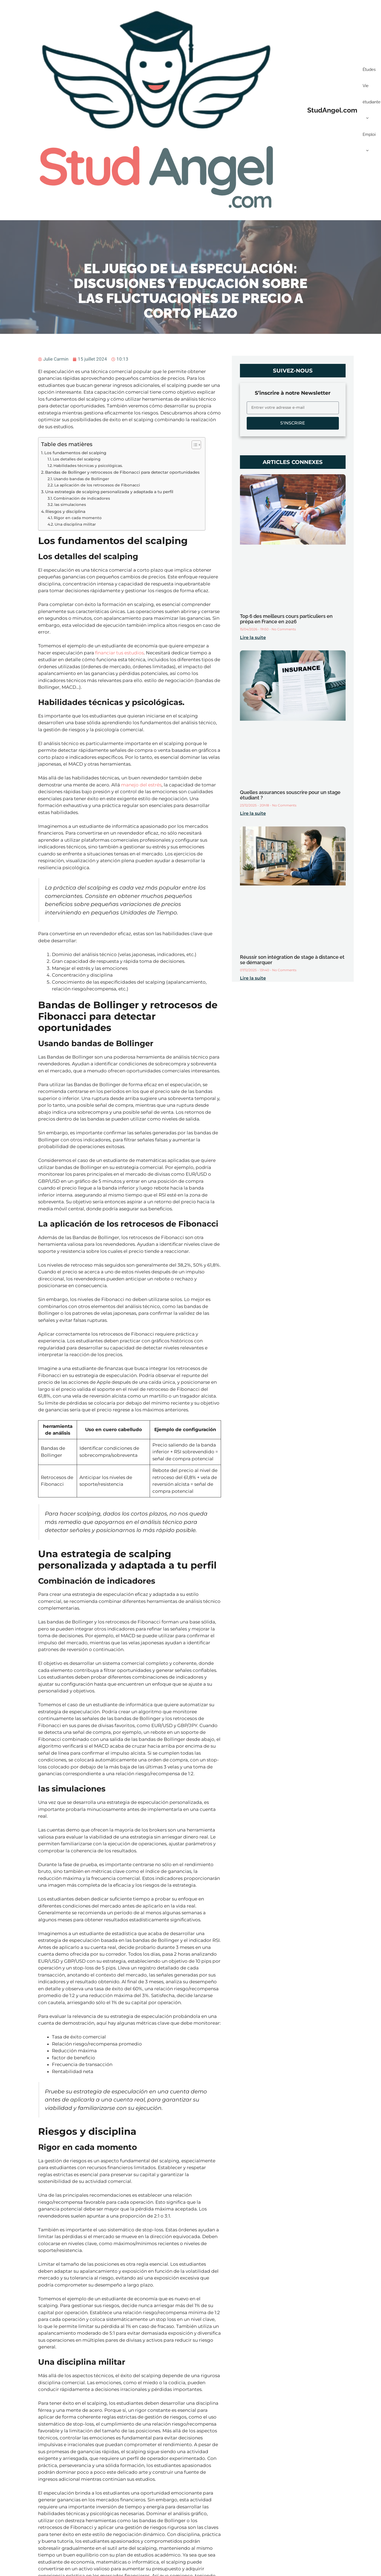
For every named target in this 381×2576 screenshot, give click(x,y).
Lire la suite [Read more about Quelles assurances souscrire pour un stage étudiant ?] (253, 813)
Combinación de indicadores (82, 498)
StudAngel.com (332, 110)
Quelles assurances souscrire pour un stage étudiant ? (290, 795)
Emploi (369, 145)
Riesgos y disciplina (65, 511)
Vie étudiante (371, 104)
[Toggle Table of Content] (194, 444)
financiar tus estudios (119, 652)
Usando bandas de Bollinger (81, 479)
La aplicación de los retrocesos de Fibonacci (97, 485)
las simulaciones (70, 504)
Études (369, 69)
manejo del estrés (141, 785)
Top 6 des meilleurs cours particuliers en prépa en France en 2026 (286, 618)
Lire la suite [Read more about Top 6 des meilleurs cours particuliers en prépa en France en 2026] (253, 637)
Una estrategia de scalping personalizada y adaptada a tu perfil (109, 491)
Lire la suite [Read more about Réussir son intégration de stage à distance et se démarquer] (253, 978)
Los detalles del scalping (77, 459)
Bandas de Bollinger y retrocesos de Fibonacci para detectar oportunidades (122, 472)
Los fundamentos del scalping (75, 452)
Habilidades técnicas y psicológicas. (88, 465)
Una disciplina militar (75, 524)
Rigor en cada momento (78, 518)
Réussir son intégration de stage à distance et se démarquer (292, 959)
